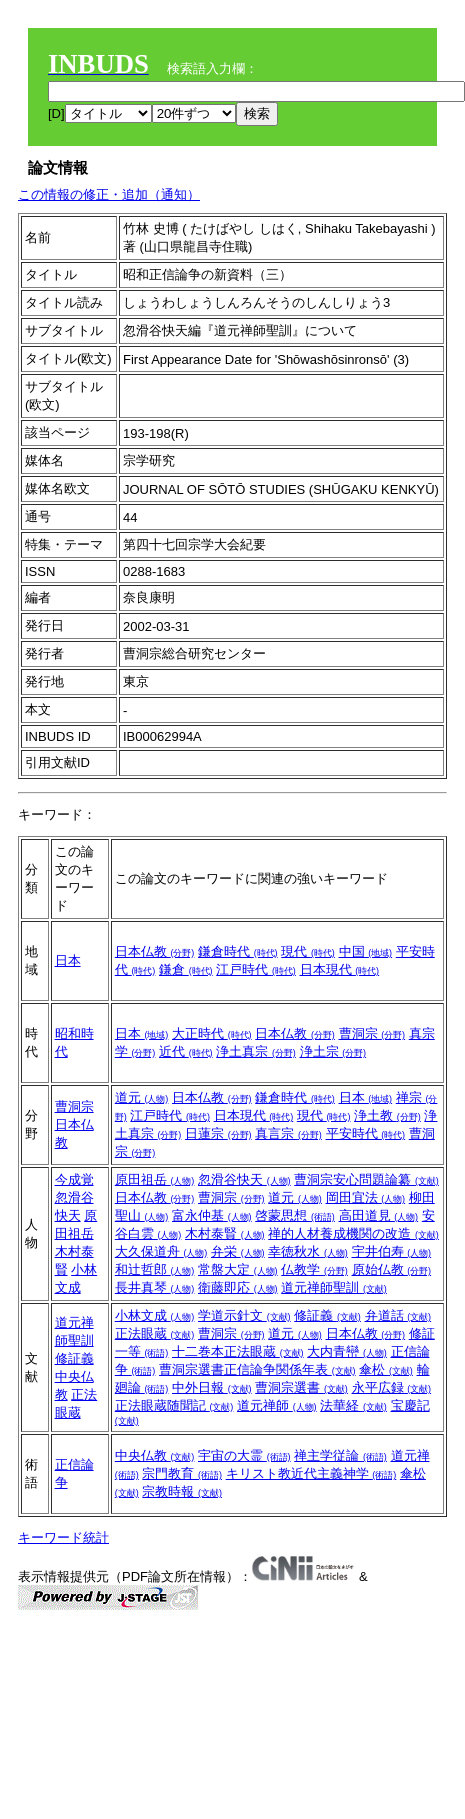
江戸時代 (256, 969)
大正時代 (212, 1033)
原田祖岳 (155, 1179)
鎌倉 (186, 969)
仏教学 (314, 1269)
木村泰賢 (225, 1233)
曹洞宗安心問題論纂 (366, 1179)
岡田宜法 (366, 1197)
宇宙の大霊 (244, 1455)
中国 (366, 951)
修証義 (74, 1358)
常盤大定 (238, 1269)
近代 (186, 1051)
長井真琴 (155, 1287)
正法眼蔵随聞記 (174, 1405)
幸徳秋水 (308, 1251)
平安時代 (366, 1133)
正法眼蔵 (155, 1333)
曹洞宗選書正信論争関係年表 (257, 1369)
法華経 (353, 1405)
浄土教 (387, 1115)
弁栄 (238, 1251)
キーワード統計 (63, 1537)
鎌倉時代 (238, 951)
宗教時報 (182, 1491)
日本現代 (340, 969)
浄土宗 (333, 1051)
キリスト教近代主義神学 (311, 1473)
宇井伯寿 (392, 1251)
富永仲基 (212, 1215)
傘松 (386, 1369)
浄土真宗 (256, 1051)
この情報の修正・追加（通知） (109, 194)
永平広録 (392, 1387)
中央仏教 (155, 1455)
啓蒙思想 (295, 1215)
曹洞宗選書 (301, 1387)
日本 (68, 960)
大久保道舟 (161, 1251)
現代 (308, 951)
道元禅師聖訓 (334, 1287)
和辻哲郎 (155, 1269)
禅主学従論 (340, 1455)
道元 (142, 1097)
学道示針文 (244, 1315)
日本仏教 (155, 951)
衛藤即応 (238, 1287)
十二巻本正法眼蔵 (238, 1351)
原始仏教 (392, 1269)
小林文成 (155, 1315)
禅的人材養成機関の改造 (353, 1233)
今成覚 (74, 1179)
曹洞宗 (372, 1033)
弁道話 (398, 1315)
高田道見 (379, 1215)
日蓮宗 (218, 1133)
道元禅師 (277, 1405)
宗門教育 (182, 1473)
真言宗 (288, 1133)
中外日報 (212, 1387)
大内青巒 (347, 1351)
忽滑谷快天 (244, 1179)
